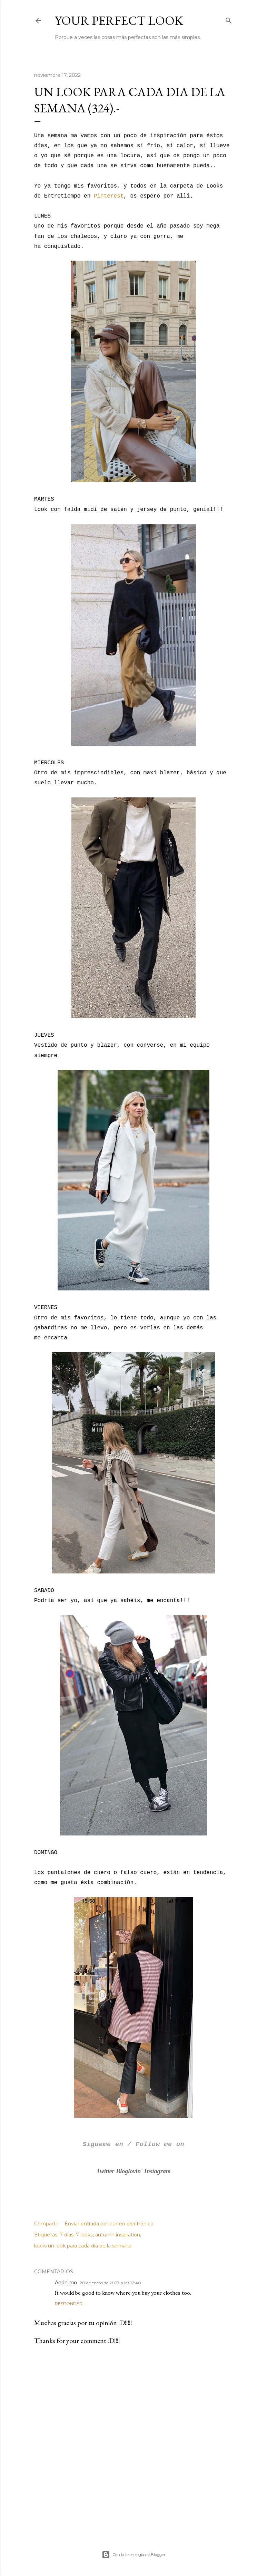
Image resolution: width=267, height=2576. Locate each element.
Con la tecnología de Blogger (133, 2554)
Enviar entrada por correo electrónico (109, 2224)
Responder (68, 2303)
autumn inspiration (117, 2235)
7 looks (84, 2235)
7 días (66, 2235)
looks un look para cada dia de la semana (82, 2246)
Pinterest (108, 196)
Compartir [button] (46, 2224)
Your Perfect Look (119, 20)
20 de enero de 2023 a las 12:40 (110, 2282)
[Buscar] (229, 19)
